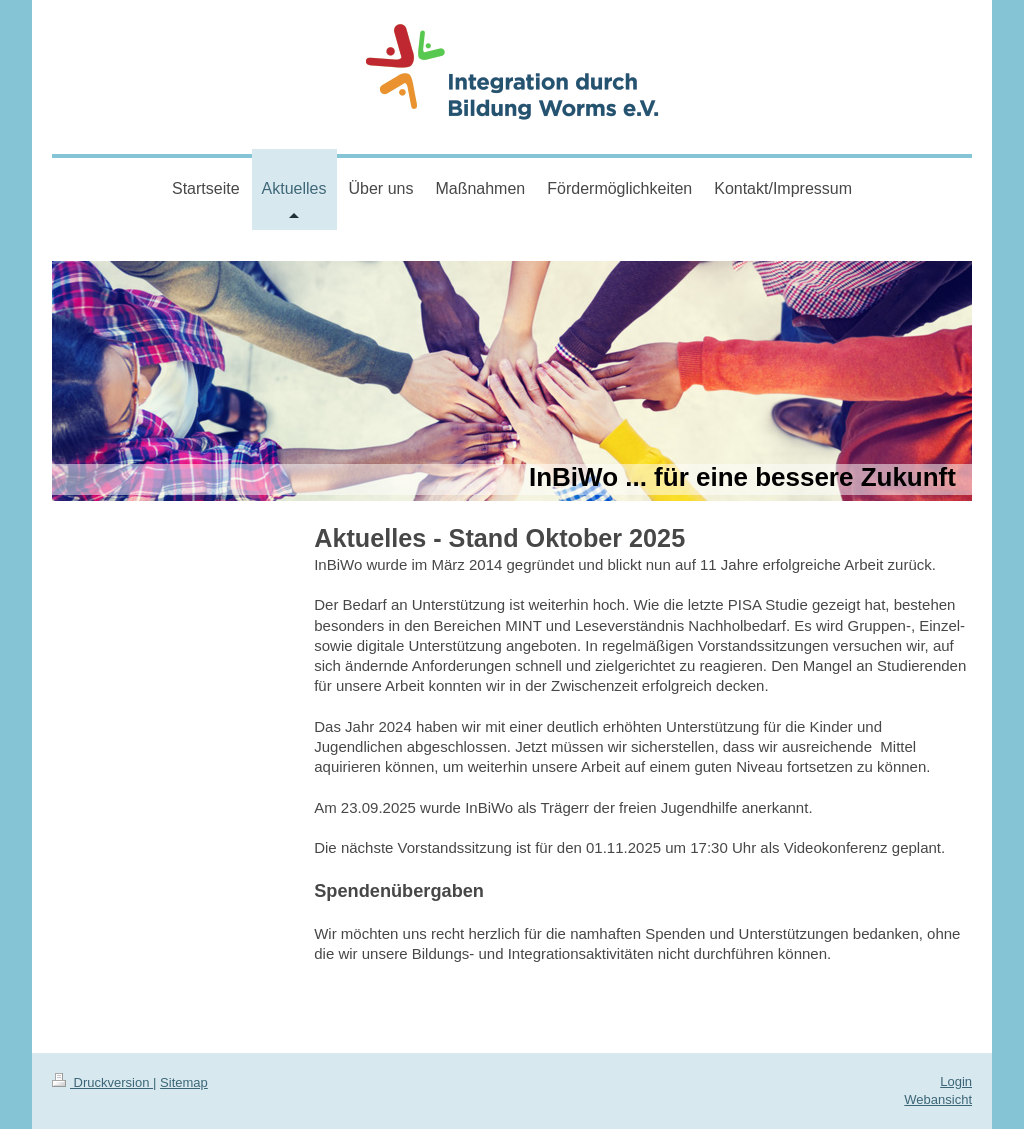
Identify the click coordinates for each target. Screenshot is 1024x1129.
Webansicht (938, 1099)
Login (956, 1081)
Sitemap (184, 1082)
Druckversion (102, 1082)
